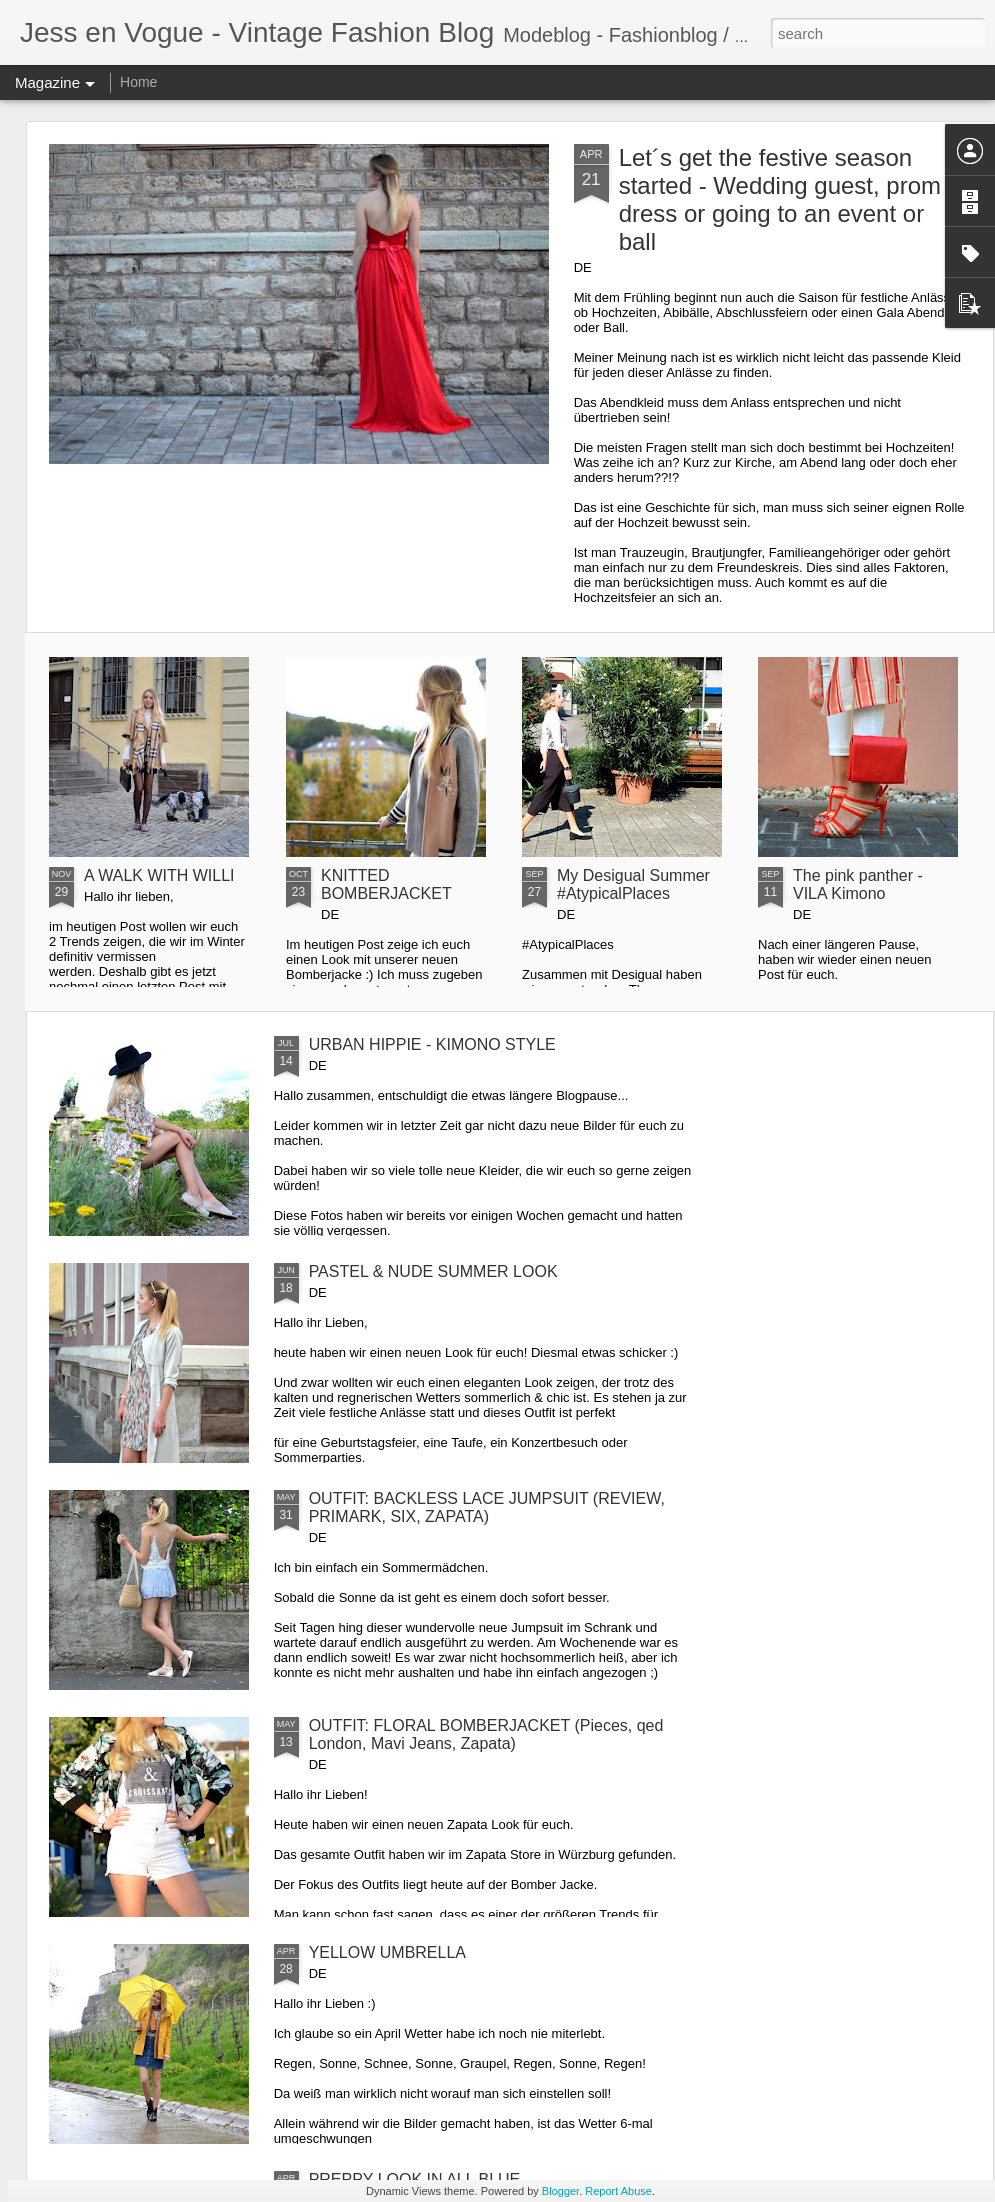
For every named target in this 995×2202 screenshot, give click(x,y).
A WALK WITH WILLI (159, 875)
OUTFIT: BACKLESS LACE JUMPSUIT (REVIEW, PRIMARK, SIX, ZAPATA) (487, 1507)
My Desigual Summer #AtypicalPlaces (633, 884)
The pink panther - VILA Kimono (858, 884)
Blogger (560, 2191)
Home (138, 82)
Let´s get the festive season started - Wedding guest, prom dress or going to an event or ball (780, 199)
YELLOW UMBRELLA (387, 1952)
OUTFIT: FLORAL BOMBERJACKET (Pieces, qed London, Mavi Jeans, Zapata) (486, 1734)
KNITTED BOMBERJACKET (386, 884)
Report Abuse (618, 2191)
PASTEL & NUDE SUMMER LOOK (433, 1271)
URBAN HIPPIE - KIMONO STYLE (432, 1044)
